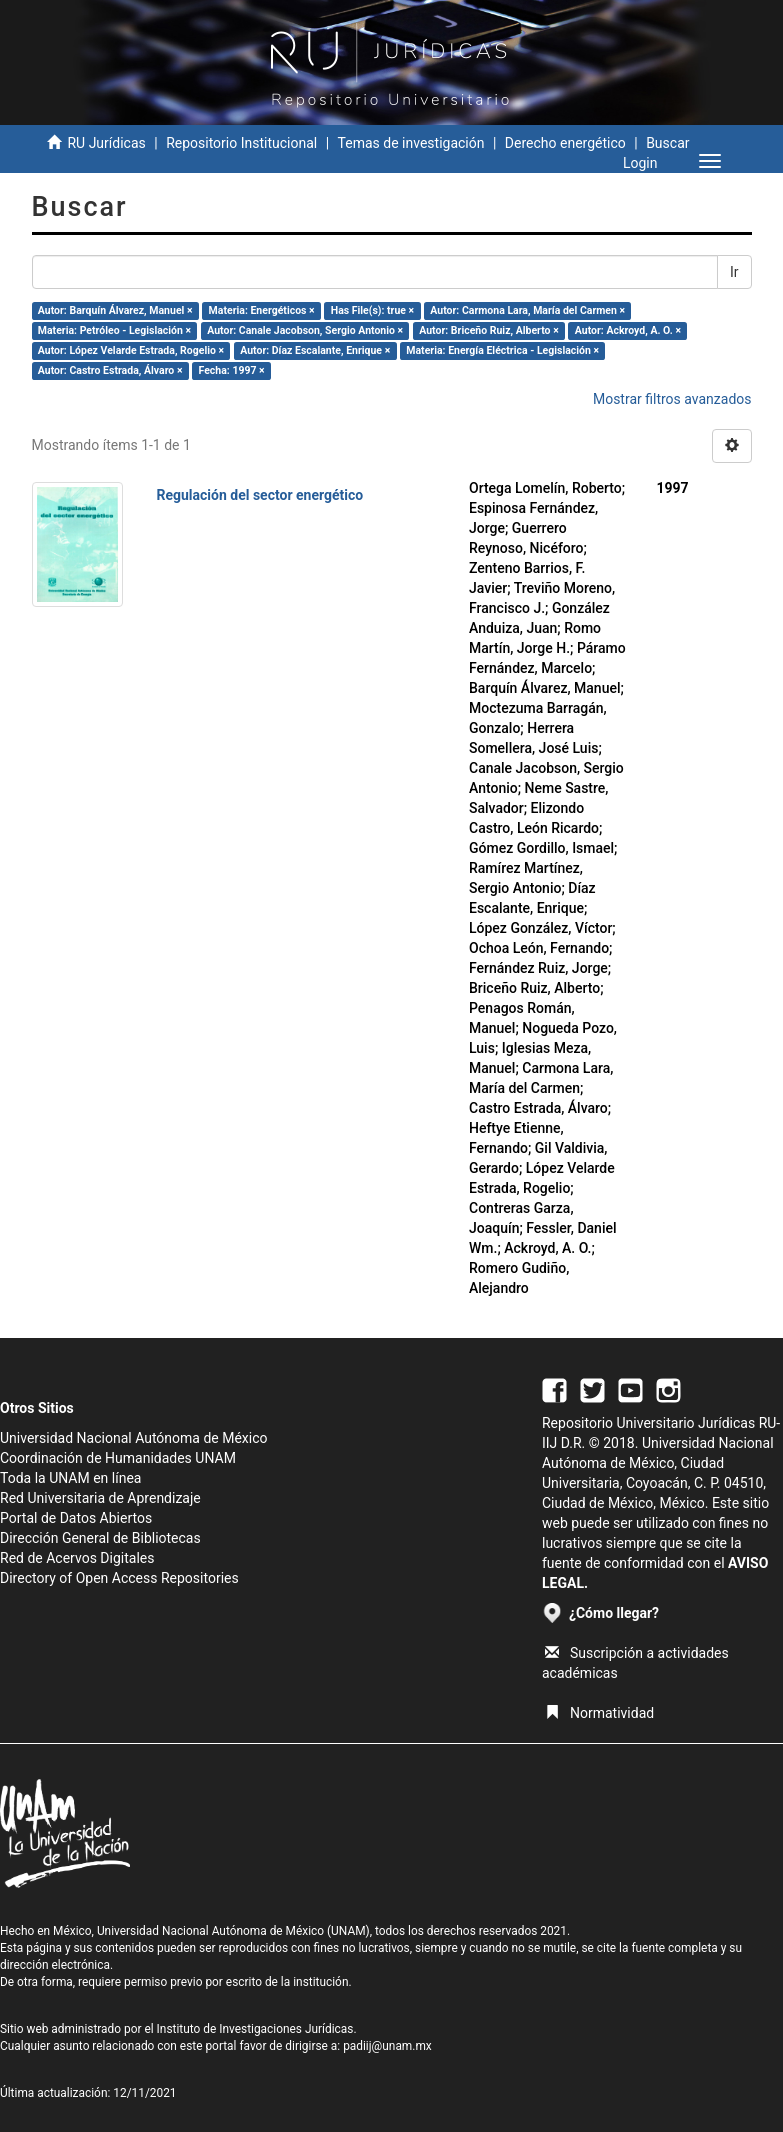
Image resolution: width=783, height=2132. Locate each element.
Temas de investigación (411, 143)
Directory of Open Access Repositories (119, 1578)
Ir (734, 272)
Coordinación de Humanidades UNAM (118, 1458)
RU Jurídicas (106, 143)
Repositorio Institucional (241, 143)
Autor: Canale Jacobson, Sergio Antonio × (305, 330)
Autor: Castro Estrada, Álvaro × (110, 370)
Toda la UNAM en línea (70, 1478)
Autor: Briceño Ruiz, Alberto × (488, 330)
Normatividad (599, 1713)
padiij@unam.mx (387, 2046)
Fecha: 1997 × (232, 370)
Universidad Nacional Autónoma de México (134, 1438)
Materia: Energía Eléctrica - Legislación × (502, 350)
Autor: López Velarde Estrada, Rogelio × (131, 350)
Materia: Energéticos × (262, 310)
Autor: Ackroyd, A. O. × (628, 330)
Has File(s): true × (372, 310)
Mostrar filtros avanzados (672, 399)
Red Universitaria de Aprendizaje (100, 1498)
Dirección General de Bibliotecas (100, 1538)
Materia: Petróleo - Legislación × (114, 330)
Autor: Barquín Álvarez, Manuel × (115, 310)
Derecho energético (565, 143)
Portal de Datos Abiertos (76, 1518)
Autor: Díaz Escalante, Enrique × (315, 350)
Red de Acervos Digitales (77, 1558)
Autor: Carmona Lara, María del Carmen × (527, 310)
